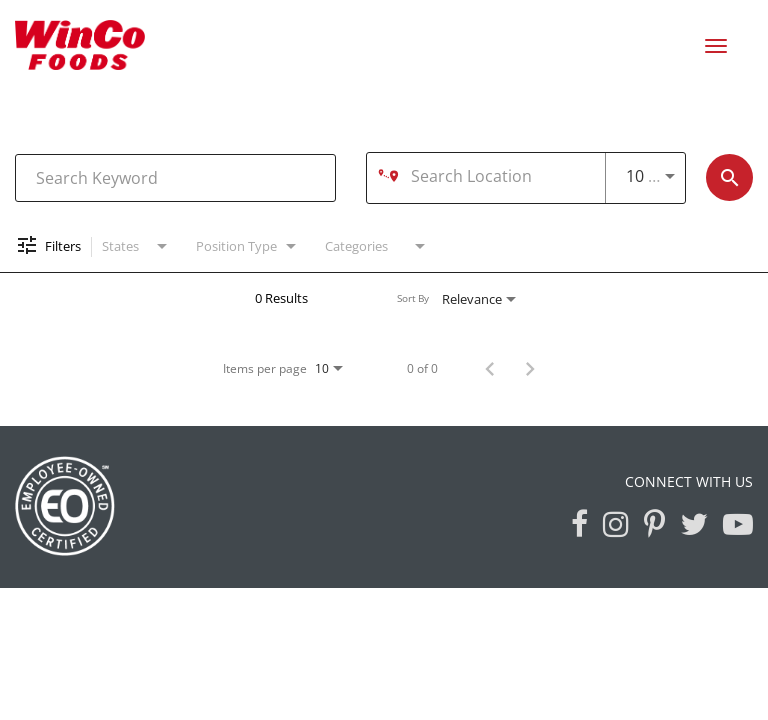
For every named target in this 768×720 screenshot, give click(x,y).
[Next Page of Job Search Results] (530, 368)
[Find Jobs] (729, 177)
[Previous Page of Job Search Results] (490, 368)
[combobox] (175, 177)
